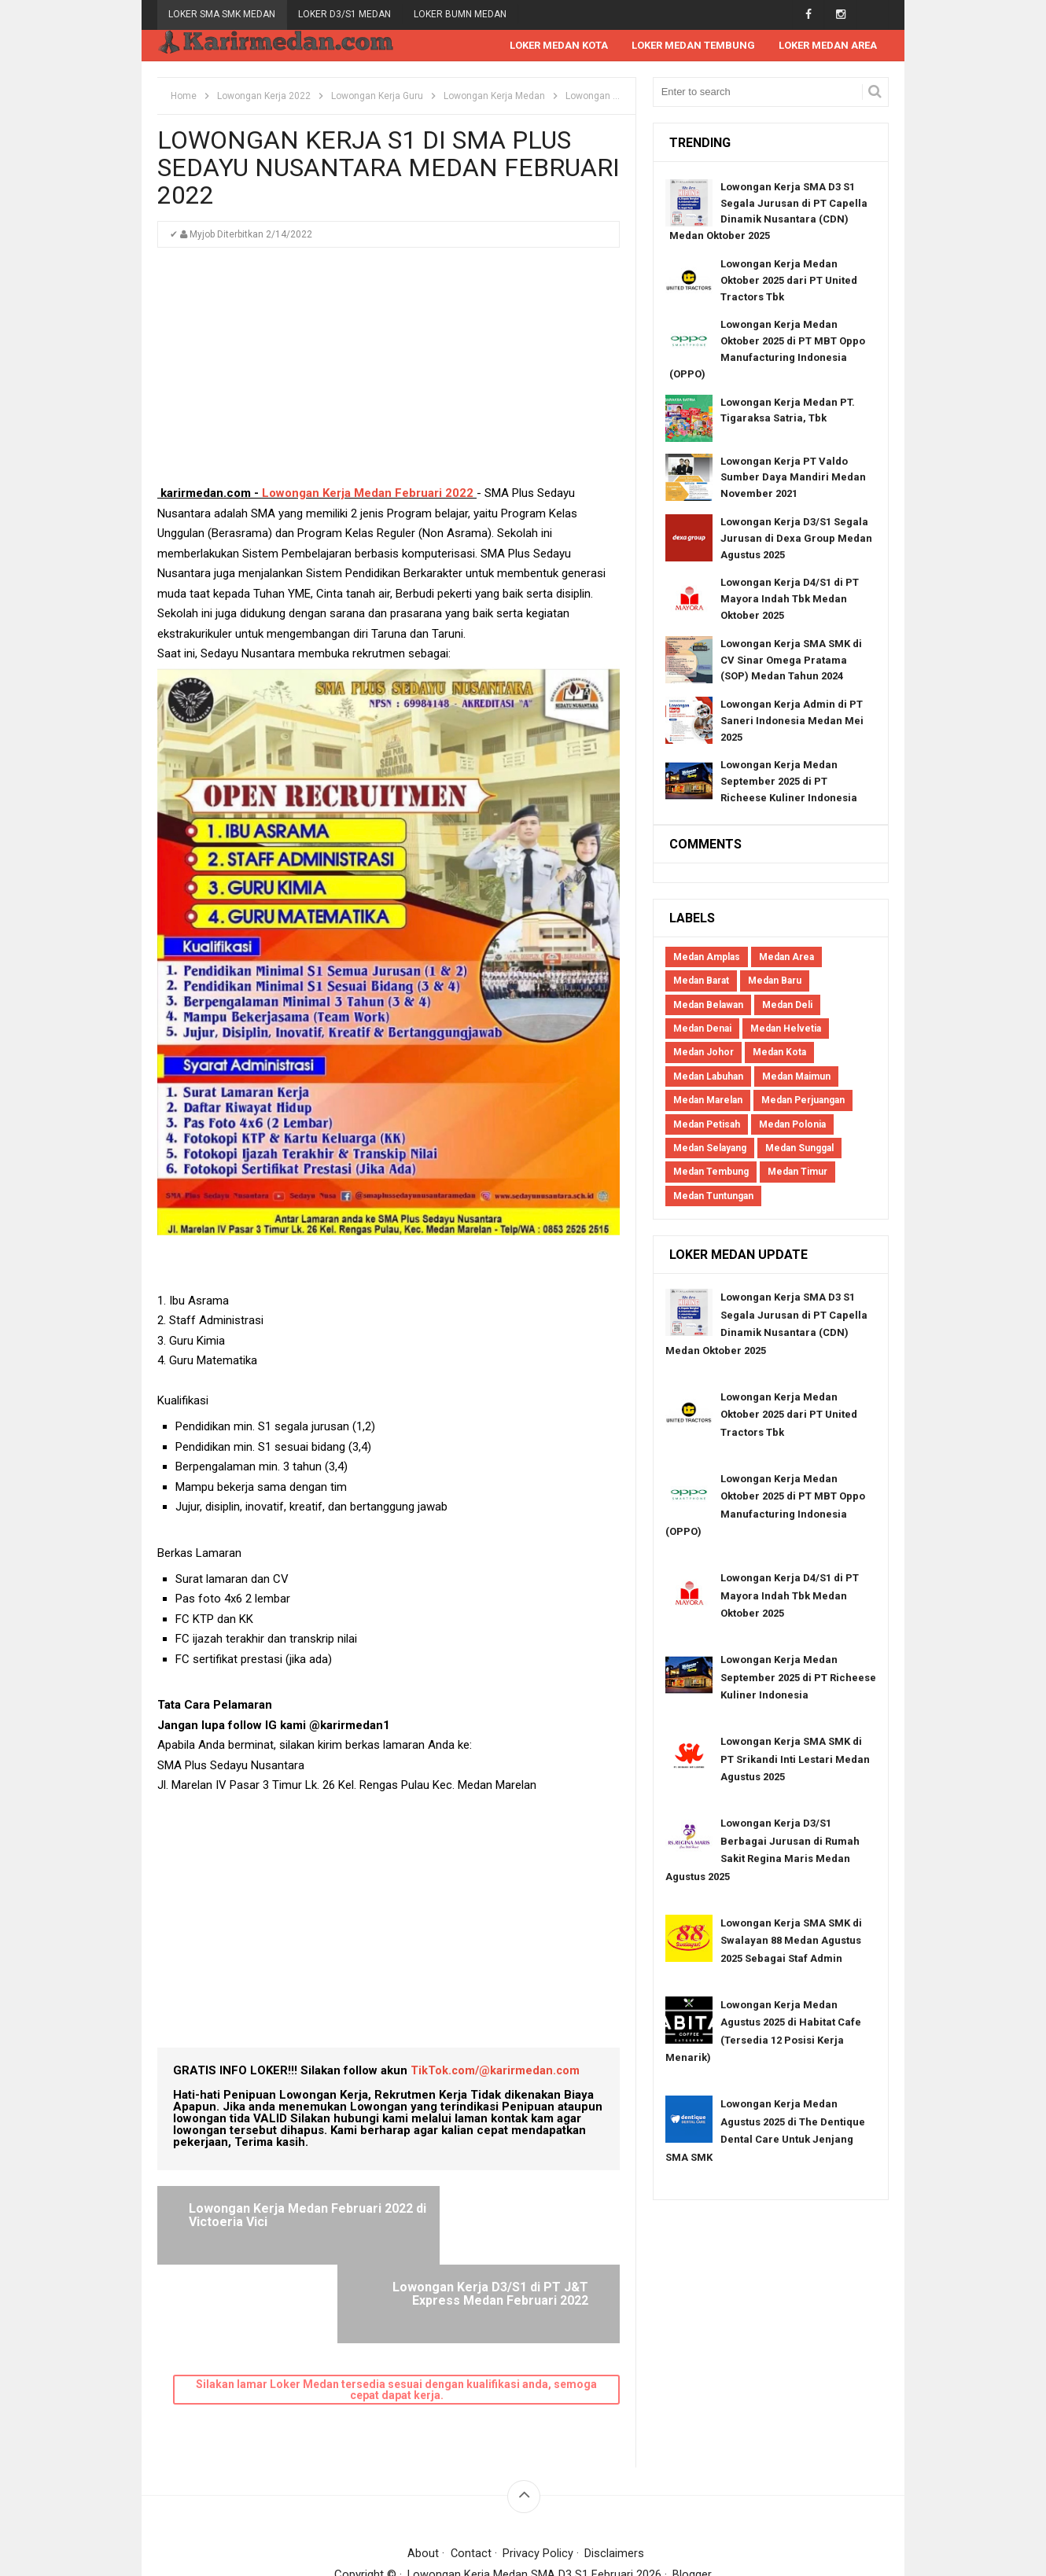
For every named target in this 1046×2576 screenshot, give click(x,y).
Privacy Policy (538, 2475)
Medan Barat (701, 981)
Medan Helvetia (785, 1029)
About (423, 2475)
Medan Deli (787, 1005)
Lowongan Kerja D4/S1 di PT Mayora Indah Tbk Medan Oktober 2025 (789, 599)
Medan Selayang (709, 1148)
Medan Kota (779, 1052)
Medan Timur (797, 1172)
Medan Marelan (707, 1100)
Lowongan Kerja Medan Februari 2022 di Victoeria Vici (277, 2216)
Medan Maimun (796, 1077)
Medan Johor (703, 1052)
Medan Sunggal (799, 1148)
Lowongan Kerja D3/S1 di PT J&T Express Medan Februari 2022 (502, 2223)
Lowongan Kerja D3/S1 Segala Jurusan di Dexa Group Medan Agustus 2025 (796, 539)
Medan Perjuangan (803, 1100)
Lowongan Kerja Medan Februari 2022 (367, 494)
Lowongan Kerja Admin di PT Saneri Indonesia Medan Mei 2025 (792, 721)
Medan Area (786, 957)
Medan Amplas (706, 957)
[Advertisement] (388, 374)
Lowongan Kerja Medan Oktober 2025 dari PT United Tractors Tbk (788, 281)
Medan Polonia (792, 1125)
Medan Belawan (708, 1005)
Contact (471, 2475)
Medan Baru (774, 981)
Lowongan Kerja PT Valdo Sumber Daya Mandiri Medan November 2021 (793, 478)
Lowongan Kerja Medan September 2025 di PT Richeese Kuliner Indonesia (788, 782)
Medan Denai (702, 1029)
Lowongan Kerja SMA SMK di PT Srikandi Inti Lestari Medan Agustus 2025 (795, 1759)
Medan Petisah (706, 1125)
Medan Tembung (711, 1172)
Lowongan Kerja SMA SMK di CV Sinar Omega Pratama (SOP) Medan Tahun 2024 (791, 660)
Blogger (693, 2497)
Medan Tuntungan (713, 1196)
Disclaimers (615, 2475)
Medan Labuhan (708, 1077)
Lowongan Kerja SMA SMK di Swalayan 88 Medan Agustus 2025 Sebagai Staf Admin (791, 1941)
